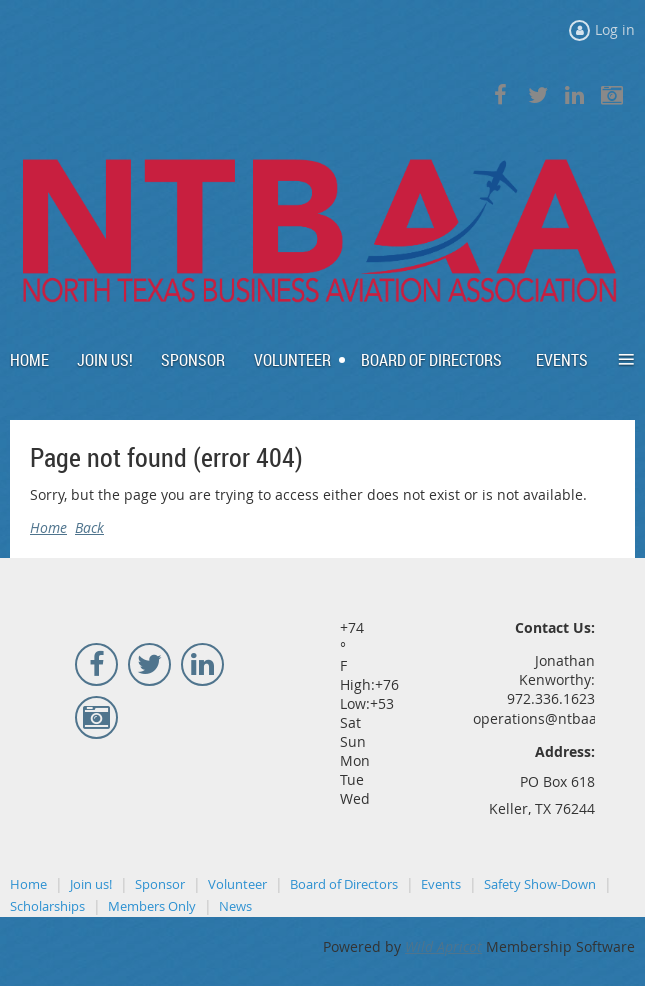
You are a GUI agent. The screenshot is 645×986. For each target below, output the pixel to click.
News (235, 906)
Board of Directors (344, 884)
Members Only (152, 906)
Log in (615, 29)
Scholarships (47, 906)
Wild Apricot (443, 946)
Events (441, 884)
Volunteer (237, 884)
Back (89, 527)
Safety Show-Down (540, 884)
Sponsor (160, 884)
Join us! (91, 884)
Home (48, 527)
